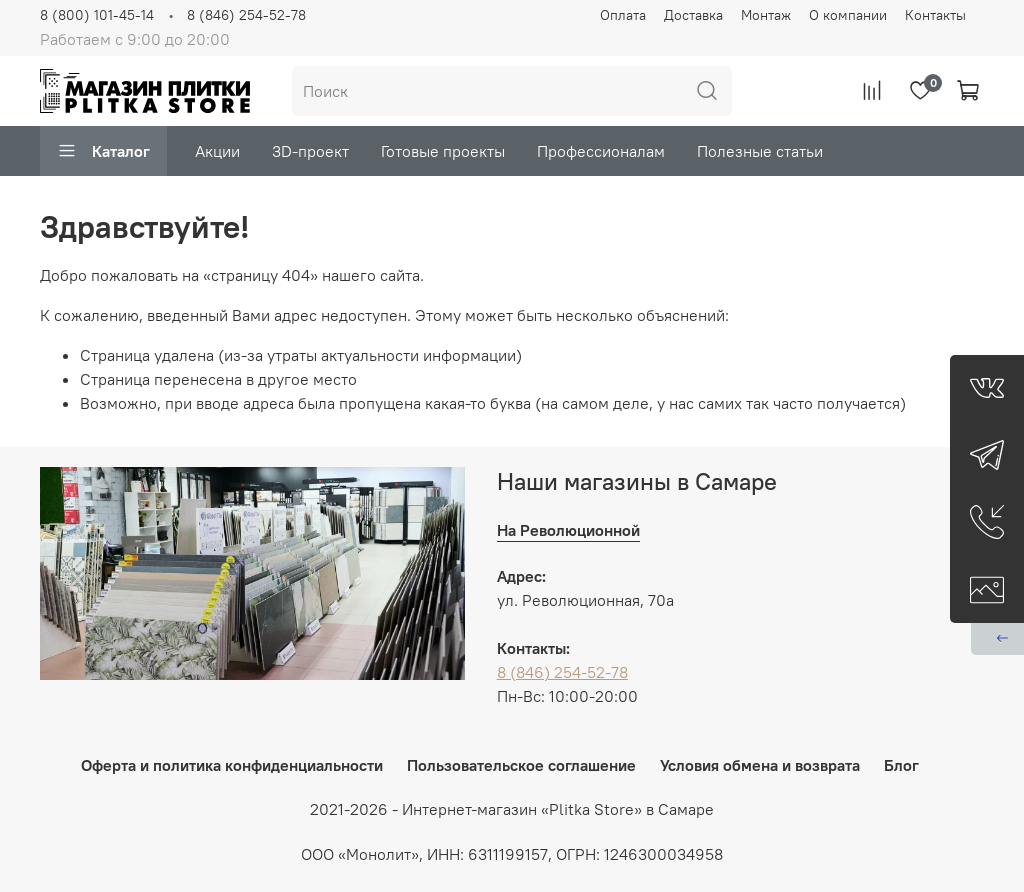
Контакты (935, 15)
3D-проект (310, 151)
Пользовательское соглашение (521, 765)
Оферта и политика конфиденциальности (232, 765)
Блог (901, 765)
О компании (848, 15)
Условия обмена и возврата (760, 765)
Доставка (693, 15)
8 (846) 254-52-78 (246, 15)
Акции (217, 151)
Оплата (623, 15)
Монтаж (766, 15)
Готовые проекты (443, 151)
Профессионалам (601, 151)
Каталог (103, 151)
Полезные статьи (760, 151)
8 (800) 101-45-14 (97, 15)
